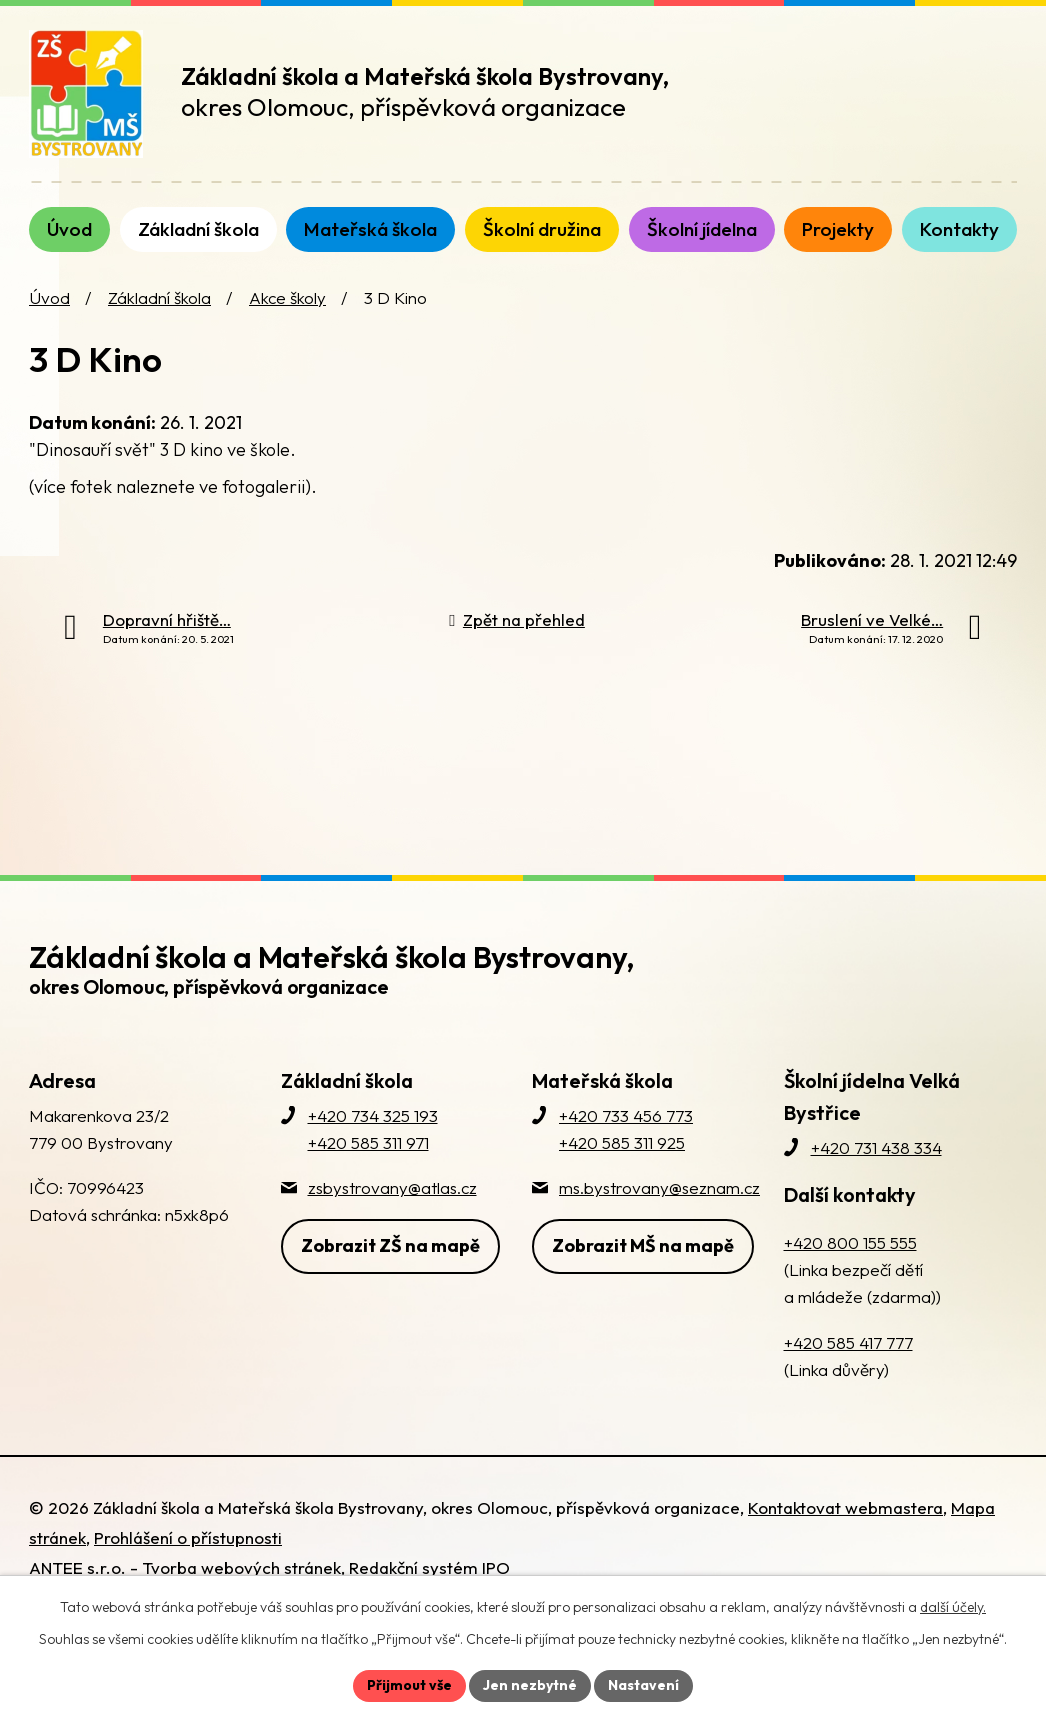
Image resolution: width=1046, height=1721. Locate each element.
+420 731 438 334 (876, 1147)
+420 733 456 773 (626, 1115)
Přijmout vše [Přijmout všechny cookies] (409, 1685)
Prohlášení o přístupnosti (188, 1537)
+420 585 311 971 (368, 1142)
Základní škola (159, 297)
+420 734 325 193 (373, 1115)
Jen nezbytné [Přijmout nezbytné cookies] (530, 1685)
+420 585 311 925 (622, 1142)
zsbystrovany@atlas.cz (392, 1187)
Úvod (49, 297)
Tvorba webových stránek (241, 1567)
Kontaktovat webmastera (845, 1507)
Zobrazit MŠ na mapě (643, 1245)
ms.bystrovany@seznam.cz (659, 1187)
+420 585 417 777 (848, 1342)
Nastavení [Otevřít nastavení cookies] (643, 1685)
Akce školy (287, 297)
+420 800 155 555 (850, 1242)
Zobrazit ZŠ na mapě (390, 1245)
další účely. (953, 1607)
